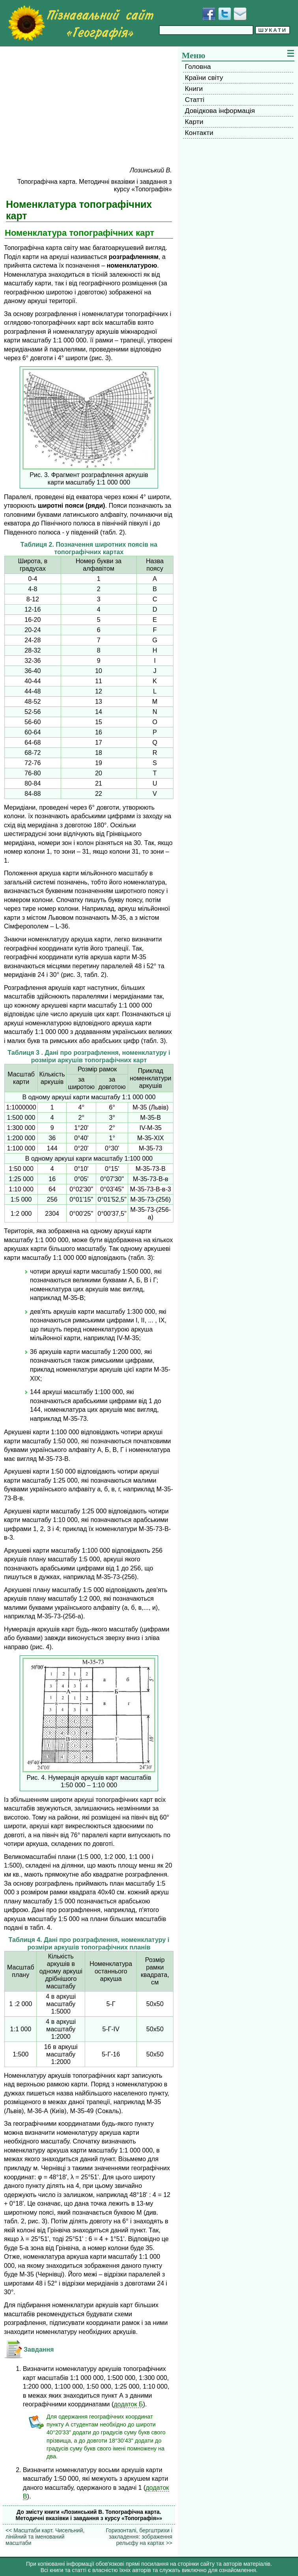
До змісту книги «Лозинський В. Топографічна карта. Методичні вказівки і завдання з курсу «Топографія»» (89, 2515)
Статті (194, 100)
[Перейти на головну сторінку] (81, 23)
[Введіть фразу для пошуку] (206, 30)
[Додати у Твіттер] (224, 13)
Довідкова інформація (220, 111)
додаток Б (128, 2404)
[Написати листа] (240, 13)
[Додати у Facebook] (209, 13)
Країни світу (204, 77)
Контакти (199, 133)
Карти (194, 122)
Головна (198, 66)
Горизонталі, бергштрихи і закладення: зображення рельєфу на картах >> (139, 2536)
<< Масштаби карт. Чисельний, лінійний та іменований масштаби (45, 2536)
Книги (194, 88)
